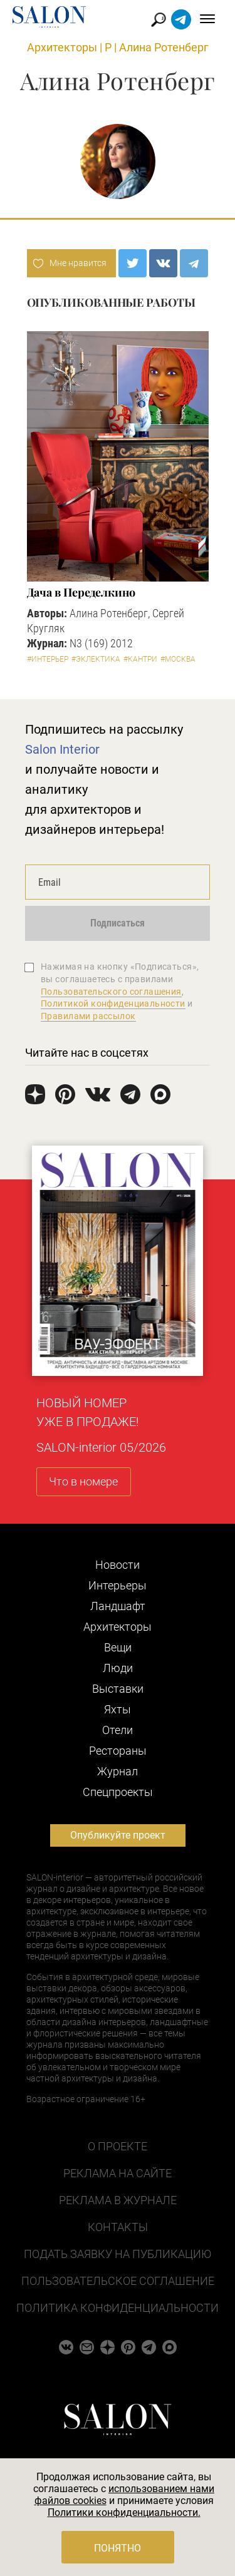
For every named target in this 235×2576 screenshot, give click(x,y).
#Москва (178, 659)
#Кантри (140, 659)
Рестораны (118, 1750)
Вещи (118, 1647)
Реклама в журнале (118, 2200)
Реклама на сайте (117, 2173)
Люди (118, 1668)
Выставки (118, 1688)
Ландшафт (117, 1606)
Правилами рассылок (88, 1016)
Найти (159, 20)
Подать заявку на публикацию (117, 2253)
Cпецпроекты (118, 1792)
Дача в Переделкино (81, 592)
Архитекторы (62, 47)
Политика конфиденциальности (117, 2307)
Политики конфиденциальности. (124, 2512)
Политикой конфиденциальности (113, 1003)
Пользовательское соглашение (117, 2280)
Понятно (117, 2548)
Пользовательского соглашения (111, 992)
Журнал (117, 1771)
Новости (117, 1564)
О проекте (117, 2146)
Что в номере (83, 1481)
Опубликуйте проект (117, 1835)
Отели (117, 1730)
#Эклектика (95, 659)
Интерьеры (117, 1585)
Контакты (118, 2227)
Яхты (117, 1709)
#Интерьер (47, 659)
